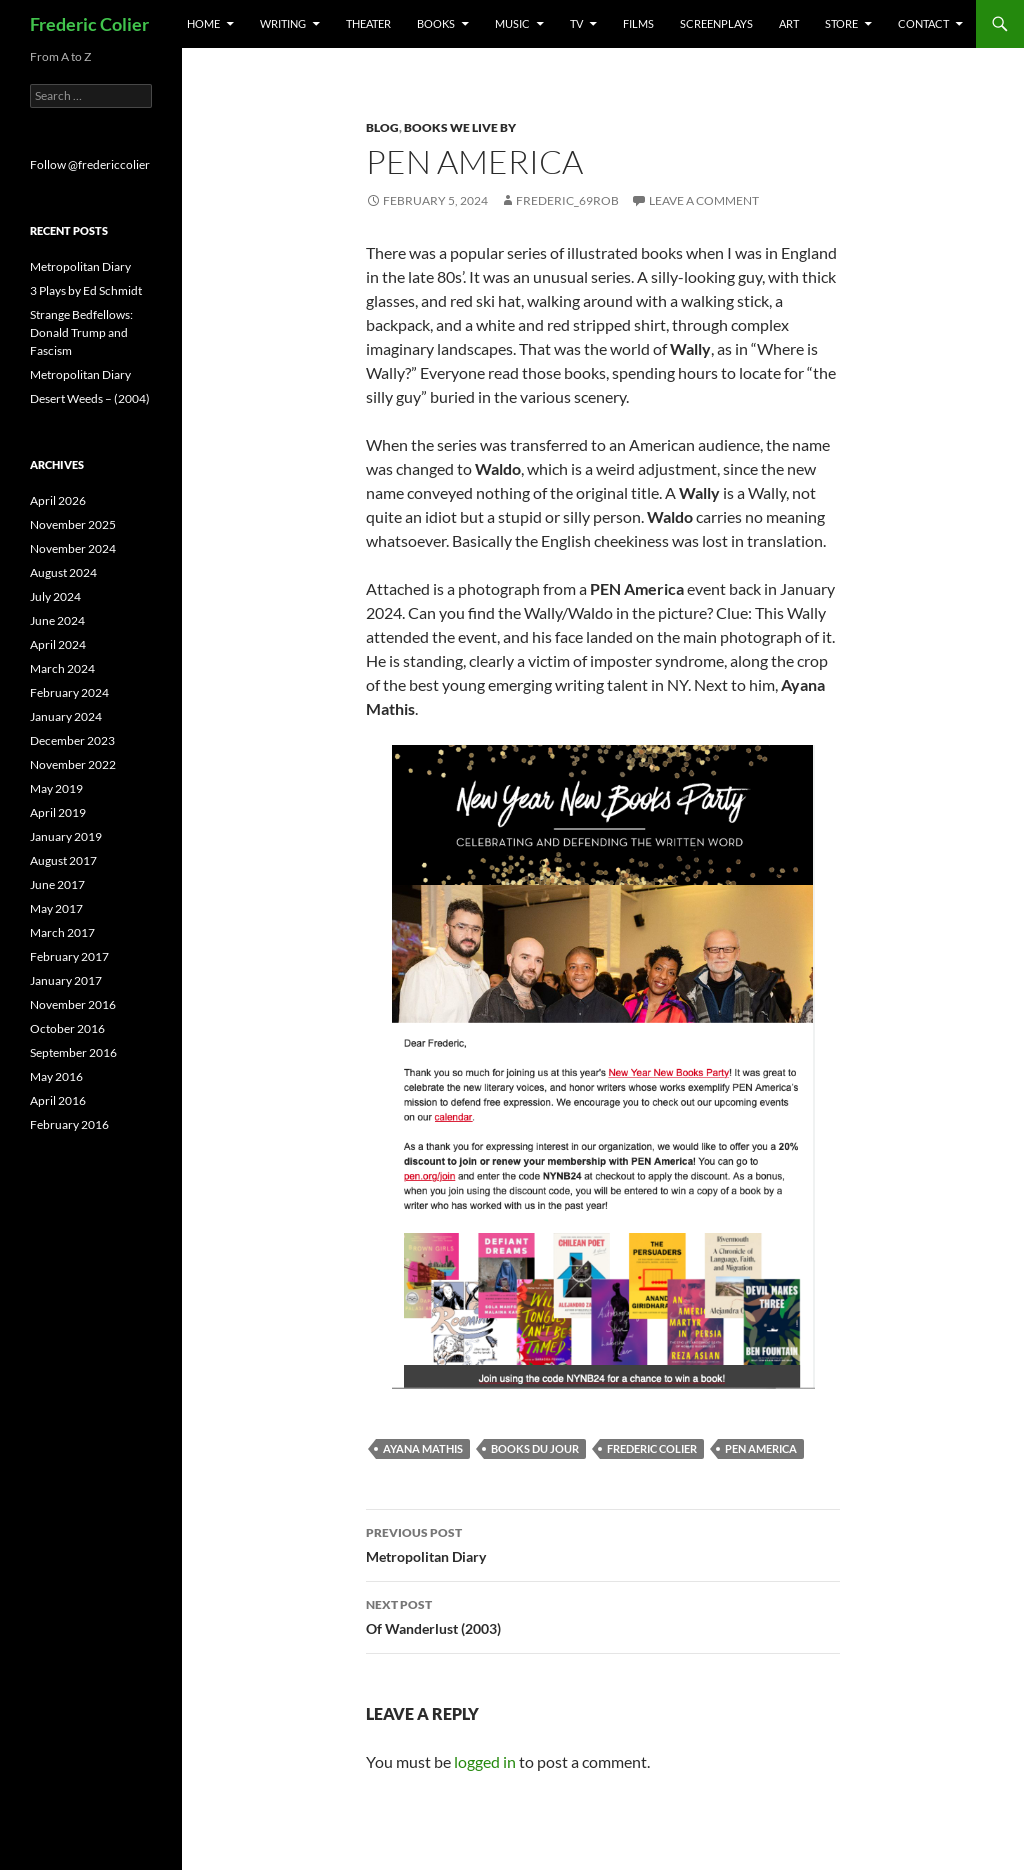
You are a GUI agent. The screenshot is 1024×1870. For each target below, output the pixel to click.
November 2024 (73, 548)
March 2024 (62, 668)
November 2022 (73, 764)
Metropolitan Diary (603, 1543)
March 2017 (62, 932)
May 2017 (56, 908)
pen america (761, 1448)
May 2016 (56, 1076)
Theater (368, 23)
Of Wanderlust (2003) (603, 1615)
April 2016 (58, 1100)
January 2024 (66, 716)
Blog (382, 127)
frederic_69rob (567, 200)
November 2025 (73, 524)
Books (436, 23)
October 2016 (67, 1028)
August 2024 (63, 572)
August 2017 (63, 860)
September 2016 (73, 1052)
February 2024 (69, 692)
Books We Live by (460, 127)
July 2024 (55, 596)
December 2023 (72, 740)
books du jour (535, 1448)
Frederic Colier (89, 24)
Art (789, 23)
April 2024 (58, 644)
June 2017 (57, 884)
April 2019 (58, 812)
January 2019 (66, 836)
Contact (923, 23)
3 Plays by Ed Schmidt (86, 290)
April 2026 (58, 500)
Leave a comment (704, 200)
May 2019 (56, 788)
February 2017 (69, 956)
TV (576, 23)
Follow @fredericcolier (90, 164)
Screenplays (716, 23)
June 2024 (57, 620)
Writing (283, 23)
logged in (485, 1761)
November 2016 (73, 1004)
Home (203, 23)
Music (512, 23)
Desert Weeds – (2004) (90, 398)
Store (841, 23)
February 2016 (69, 1124)
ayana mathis (423, 1448)
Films (638, 23)
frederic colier (652, 1448)
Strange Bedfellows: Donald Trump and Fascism (81, 332)
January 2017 (66, 980)
